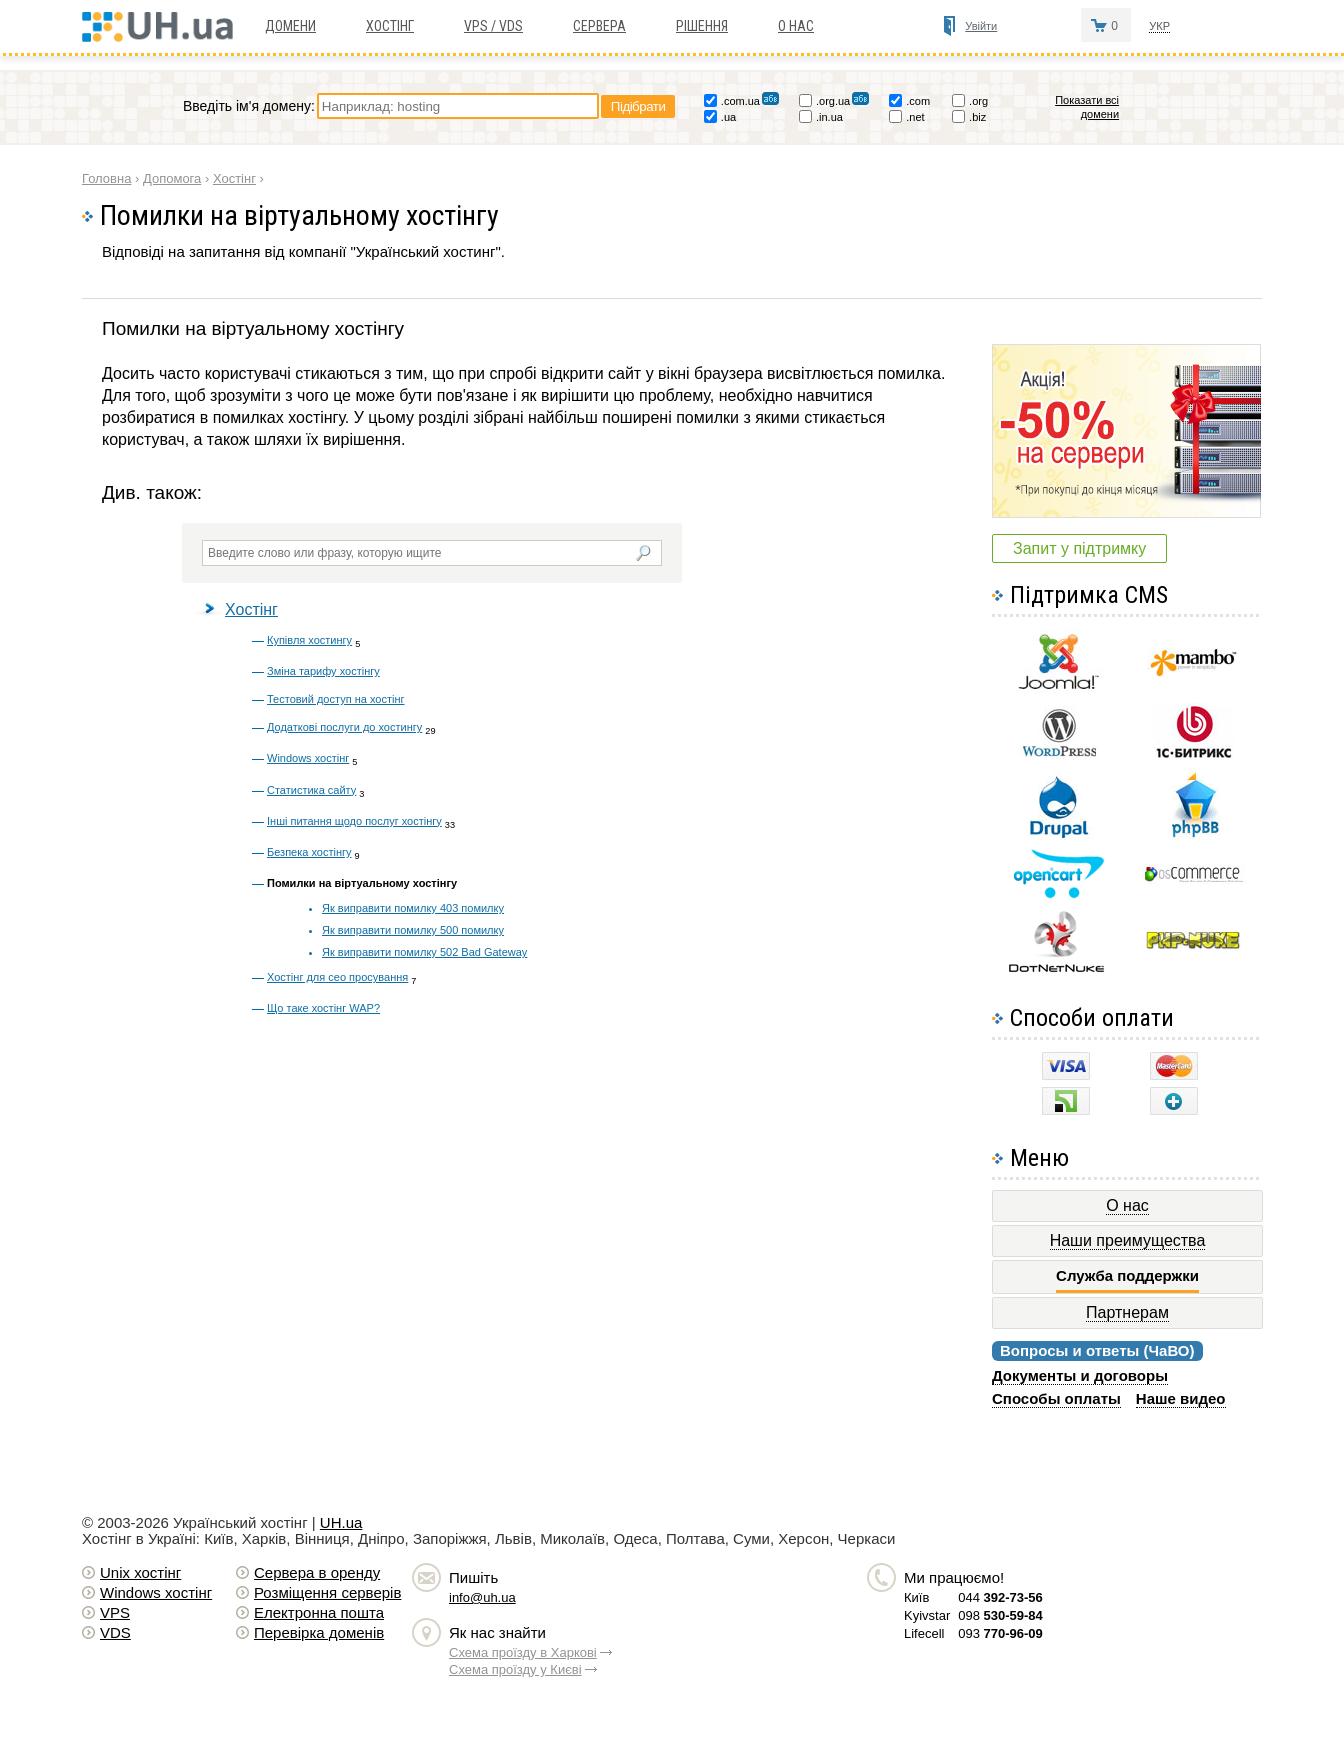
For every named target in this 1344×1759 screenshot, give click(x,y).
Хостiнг (390, 26)
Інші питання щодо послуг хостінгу (354, 821)
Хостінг (251, 609)
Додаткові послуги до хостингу (344, 727)
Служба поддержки (1127, 1276)
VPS (115, 1612)
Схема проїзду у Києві (515, 1669)
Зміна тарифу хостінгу (323, 671)
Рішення (702, 26)
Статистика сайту (311, 790)
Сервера (599, 26)
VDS (115, 1632)
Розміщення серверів (327, 1592)
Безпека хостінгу (309, 852)
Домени (290, 26)
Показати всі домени (1087, 107)
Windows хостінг (308, 758)
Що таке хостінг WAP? (323, 1008)
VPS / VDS (493, 26)
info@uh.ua (482, 1597)
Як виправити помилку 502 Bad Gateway (424, 952)
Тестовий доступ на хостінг (335, 699)
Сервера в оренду (317, 1572)
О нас (796, 26)
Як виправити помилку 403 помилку (413, 908)
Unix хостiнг (140, 1572)
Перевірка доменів (319, 1632)
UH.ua (341, 1522)
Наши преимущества (1128, 1240)
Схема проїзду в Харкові (523, 1652)
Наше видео (1181, 1398)
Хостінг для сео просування (337, 977)
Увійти (981, 26)
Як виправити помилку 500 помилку (413, 930)
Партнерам (1127, 1312)
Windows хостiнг (156, 1592)
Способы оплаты (1056, 1398)
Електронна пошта (319, 1612)
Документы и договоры (1080, 1375)
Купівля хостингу (309, 640)
